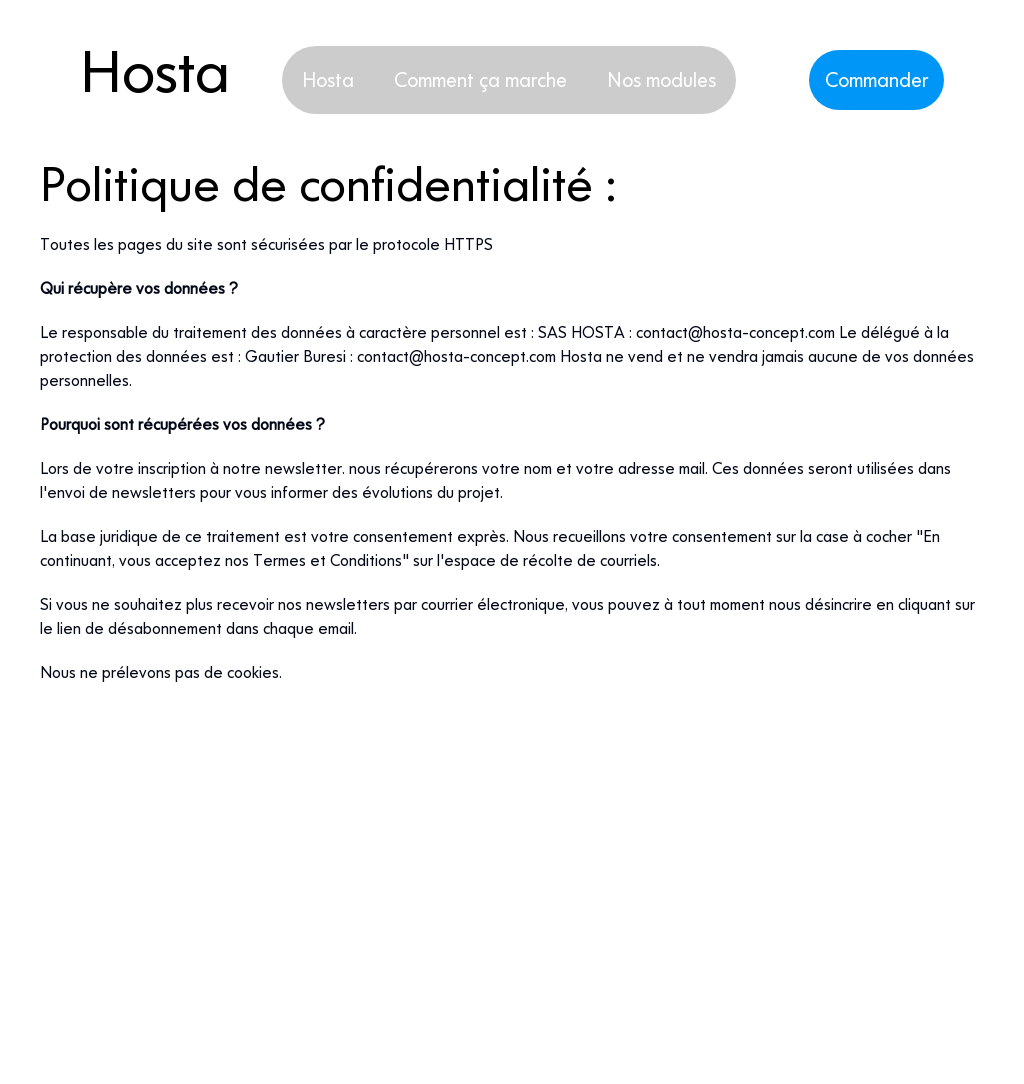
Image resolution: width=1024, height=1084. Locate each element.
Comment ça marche (480, 79)
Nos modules (661, 79)
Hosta (328, 79)
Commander (876, 79)
